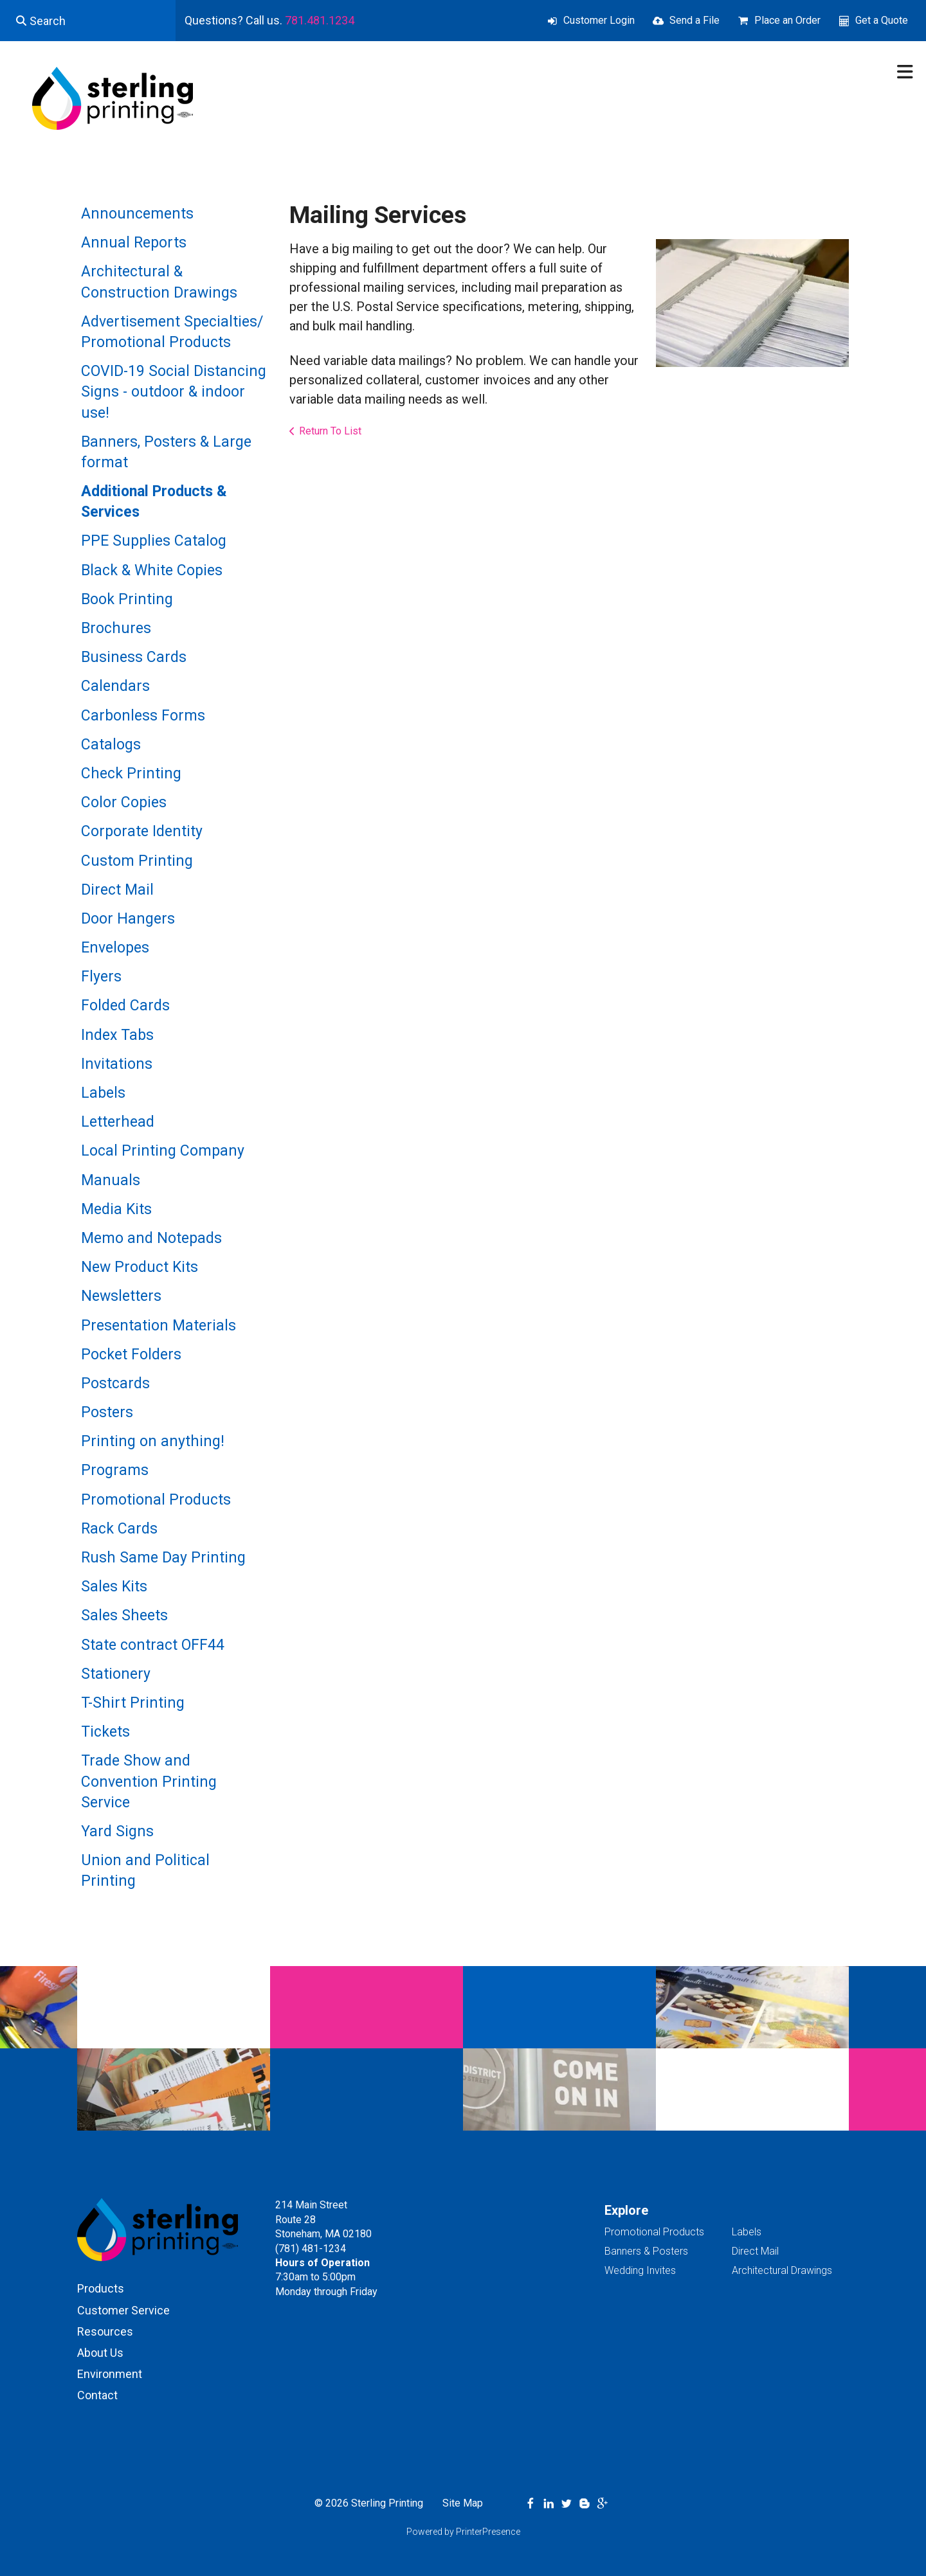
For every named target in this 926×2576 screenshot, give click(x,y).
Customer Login (599, 20)
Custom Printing (137, 861)
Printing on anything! (152, 1441)
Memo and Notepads (151, 1238)
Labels (103, 1093)
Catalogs (111, 744)
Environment (109, 2374)
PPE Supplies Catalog (153, 541)
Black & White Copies (151, 570)
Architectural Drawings (782, 2270)
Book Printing (127, 599)
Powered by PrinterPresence (463, 2532)
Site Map (462, 2503)
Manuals (110, 1180)
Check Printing (131, 773)
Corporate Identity (142, 831)
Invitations (116, 1064)
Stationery (115, 1674)
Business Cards (133, 657)
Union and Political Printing (145, 1871)
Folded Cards (125, 1005)
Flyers (101, 976)
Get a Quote (881, 20)
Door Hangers (128, 918)
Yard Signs (117, 1831)
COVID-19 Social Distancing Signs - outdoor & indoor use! (173, 391)
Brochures (116, 628)
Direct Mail (117, 890)
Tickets (105, 1731)
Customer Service (123, 2310)
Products (100, 2288)
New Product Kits (139, 1267)
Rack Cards (119, 1528)
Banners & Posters (646, 2251)
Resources (105, 2331)
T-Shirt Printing (133, 1703)
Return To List (330, 431)
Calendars (115, 686)
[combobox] (88, 20)
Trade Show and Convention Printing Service (149, 1781)
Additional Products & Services (154, 502)
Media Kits (116, 1209)
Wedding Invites (640, 2270)
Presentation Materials (158, 1325)
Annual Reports (133, 242)
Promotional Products (156, 1499)
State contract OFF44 (152, 1645)
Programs (115, 1470)
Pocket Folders (131, 1354)
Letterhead (117, 1122)
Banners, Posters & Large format (166, 452)
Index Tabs (117, 1035)
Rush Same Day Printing (163, 1557)
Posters (107, 1412)
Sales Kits (114, 1586)
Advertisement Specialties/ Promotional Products (172, 332)
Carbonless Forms (143, 715)
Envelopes (115, 947)
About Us (100, 2352)
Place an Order (787, 20)
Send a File (694, 20)
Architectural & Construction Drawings (159, 282)
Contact (97, 2395)
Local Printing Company (162, 1150)
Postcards (115, 1383)
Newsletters (121, 1296)
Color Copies (124, 802)
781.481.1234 (319, 20)
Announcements (137, 213)
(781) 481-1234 (310, 2248)
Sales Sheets (124, 1615)
